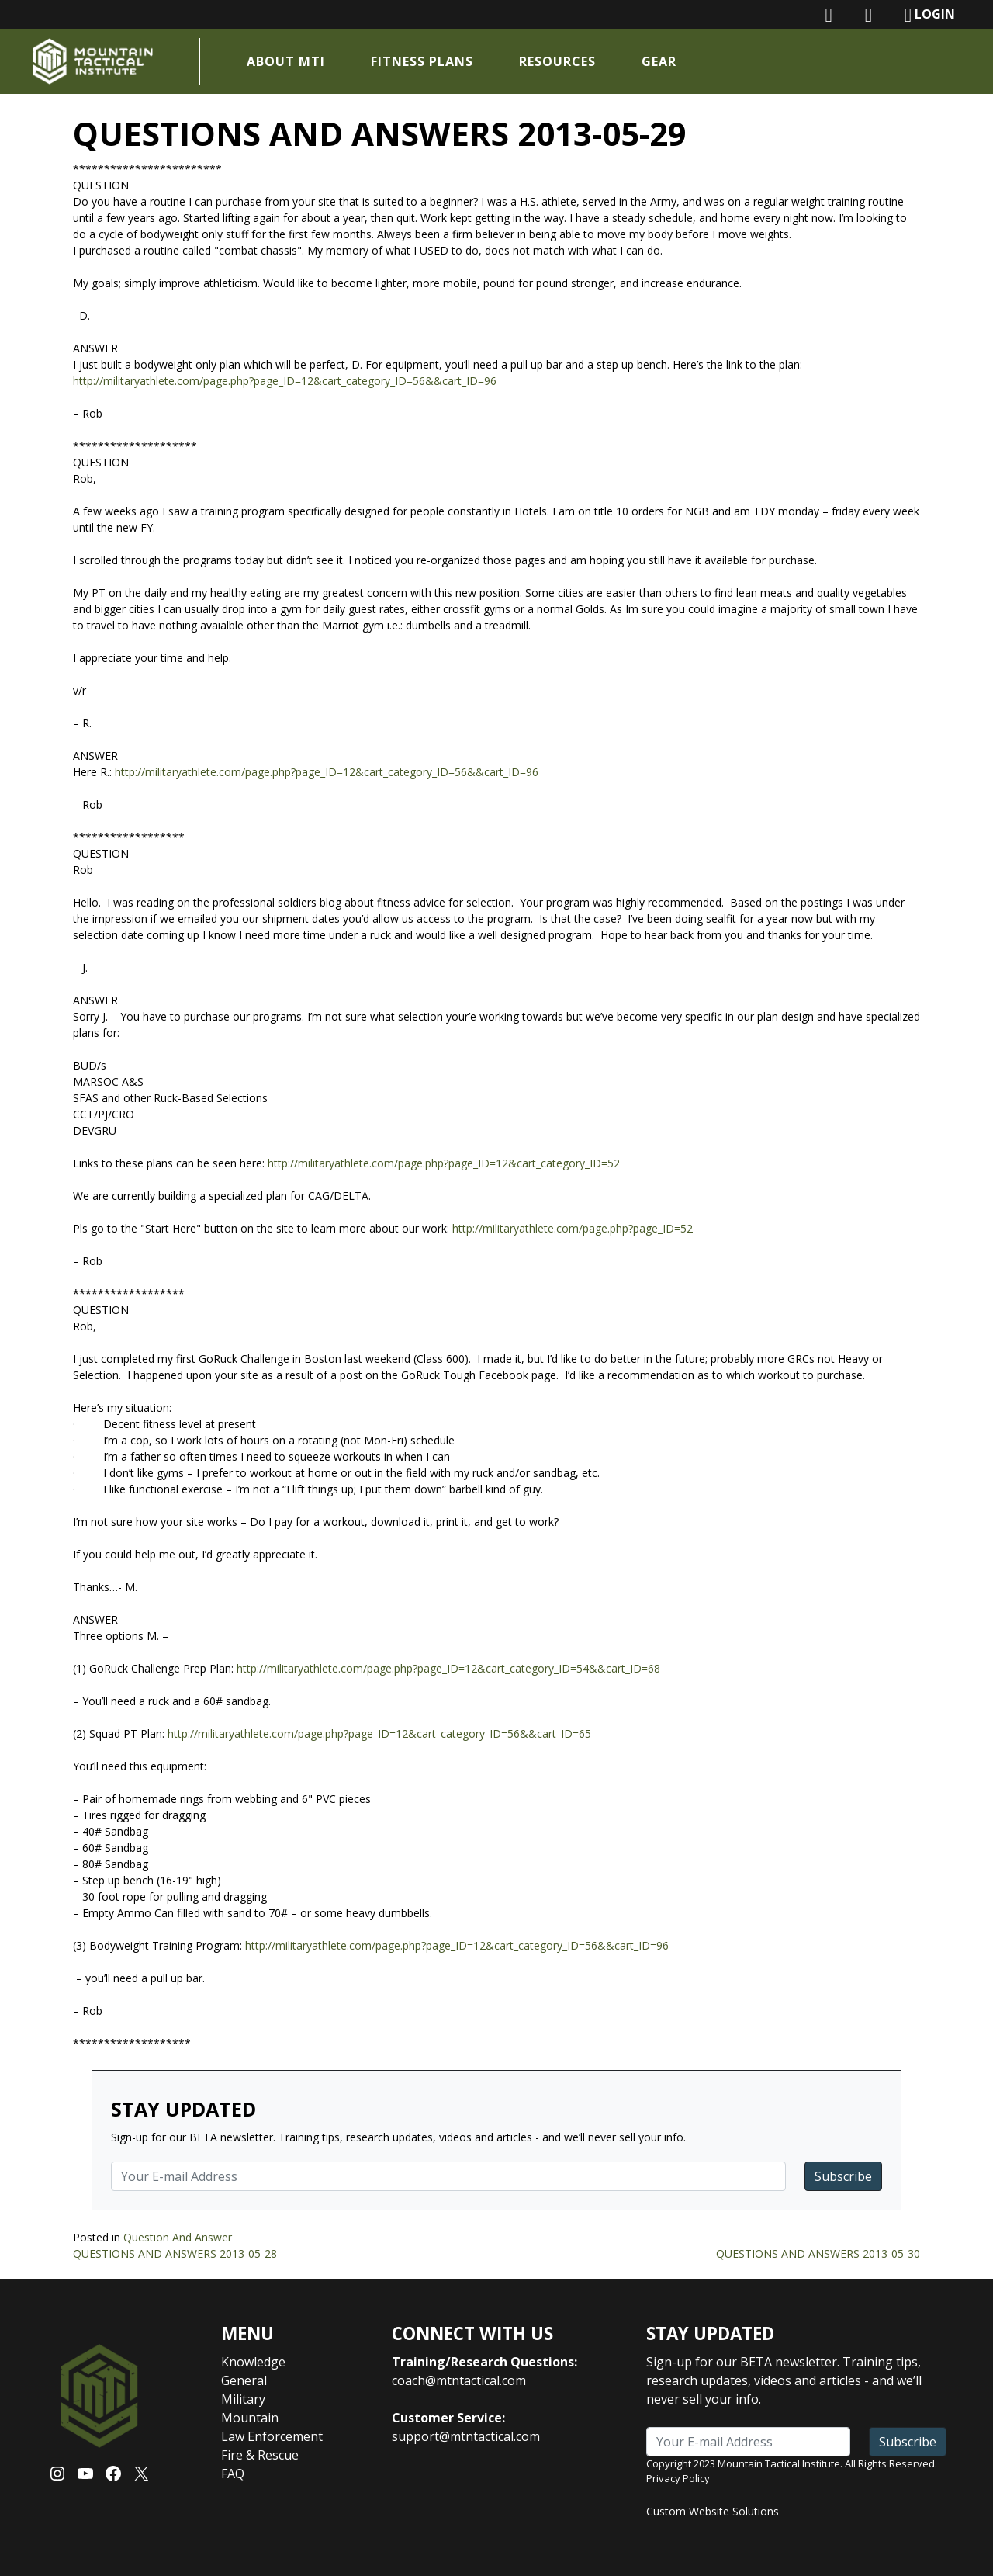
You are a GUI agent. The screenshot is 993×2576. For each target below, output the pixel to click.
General (244, 2380)
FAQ (232, 2473)
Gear (661, 61)
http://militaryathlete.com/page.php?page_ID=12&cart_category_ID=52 (444, 1163)
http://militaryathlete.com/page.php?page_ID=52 (572, 1228)
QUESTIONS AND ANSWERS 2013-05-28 (175, 2253)
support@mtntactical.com (466, 2436)
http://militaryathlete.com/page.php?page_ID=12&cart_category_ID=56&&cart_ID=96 (284, 380)
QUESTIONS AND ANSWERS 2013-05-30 (818, 2253)
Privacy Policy (678, 2478)
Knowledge (253, 2361)
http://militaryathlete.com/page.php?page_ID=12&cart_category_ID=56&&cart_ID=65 (379, 1733)
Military (243, 2399)
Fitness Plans (424, 61)
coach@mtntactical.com (459, 2380)
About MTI (288, 61)
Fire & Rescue (260, 2454)
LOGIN (930, 15)
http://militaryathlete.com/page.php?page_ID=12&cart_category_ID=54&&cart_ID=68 (448, 1668)
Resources (559, 61)
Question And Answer (177, 2237)
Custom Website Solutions (712, 2511)
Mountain (250, 2417)
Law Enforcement (272, 2436)
